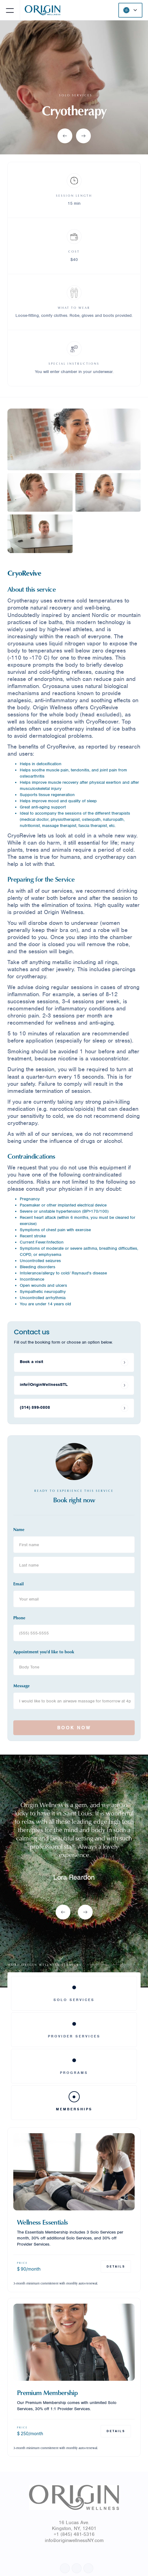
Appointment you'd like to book (43, 1652)
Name (18, 1529)
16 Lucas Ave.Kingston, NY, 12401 (74, 2525)
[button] (10, 10)
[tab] (74, 1993)
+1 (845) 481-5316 (74, 2534)
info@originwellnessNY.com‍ (74, 2540)
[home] (41, 10)
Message (21, 1686)
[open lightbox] (74, 439)
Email (18, 1584)
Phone (19, 1618)
